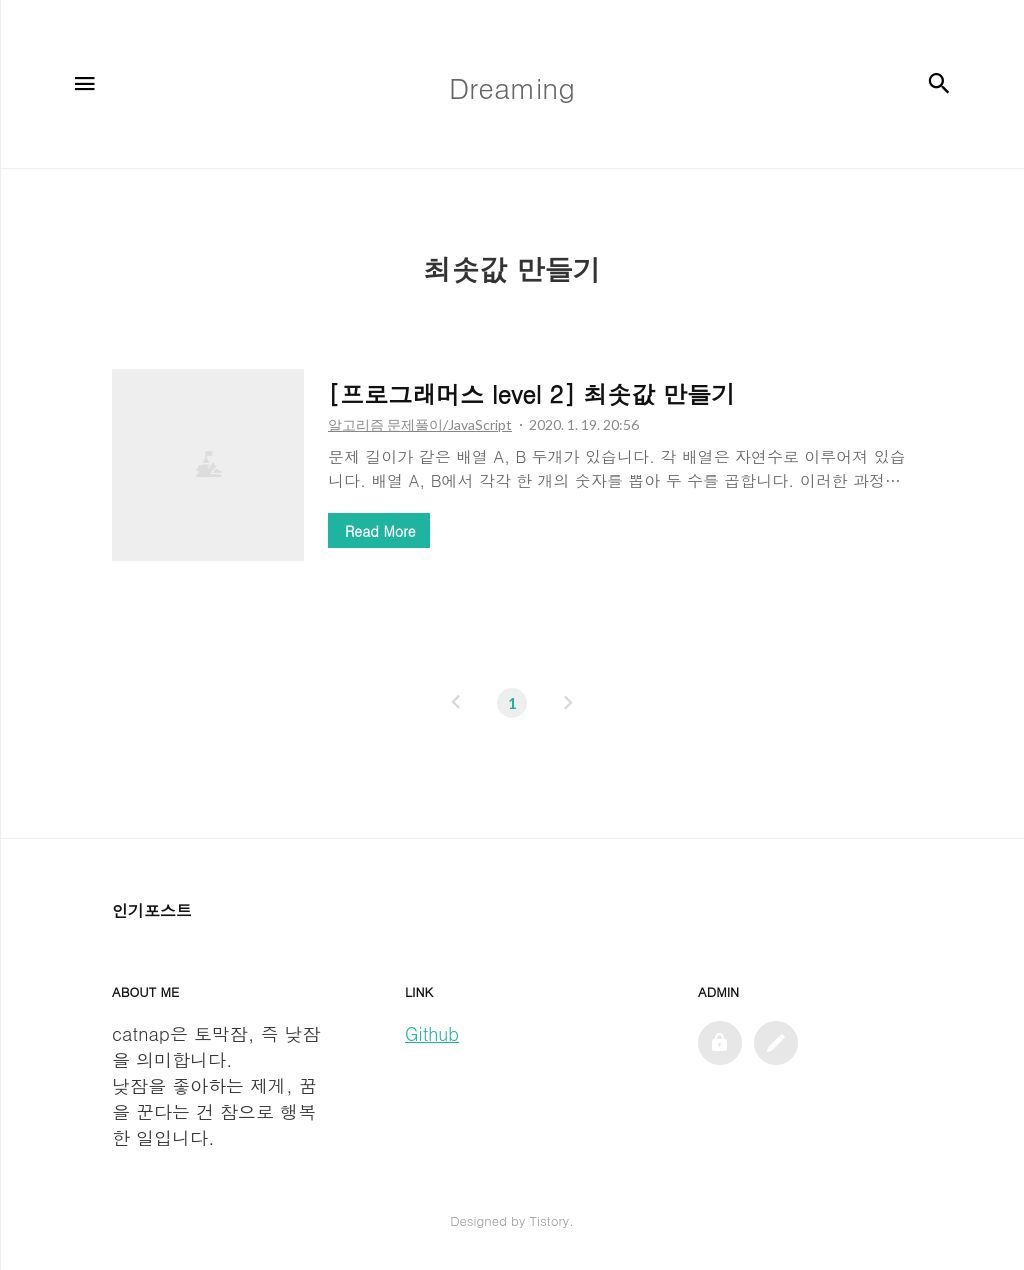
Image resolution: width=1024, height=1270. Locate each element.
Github (432, 1033)
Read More (380, 531)
